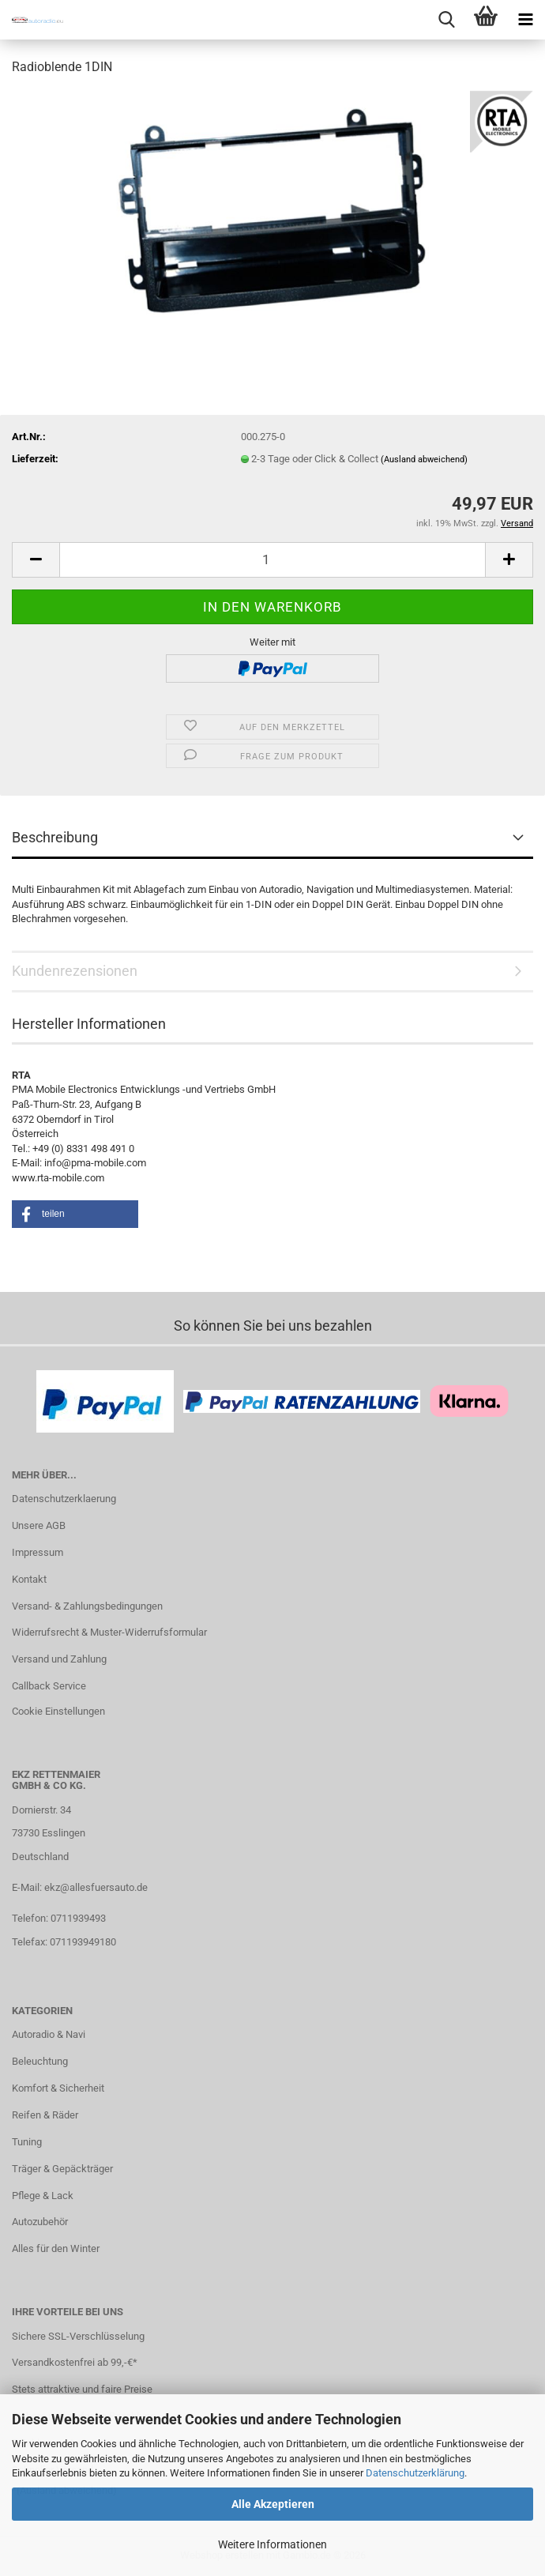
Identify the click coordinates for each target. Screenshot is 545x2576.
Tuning (27, 2142)
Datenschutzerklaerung (64, 1499)
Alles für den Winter (56, 2248)
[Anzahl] (272, 560)
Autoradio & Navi (48, 2034)
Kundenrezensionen (74, 970)
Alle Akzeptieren (272, 2504)
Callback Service (49, 1686)
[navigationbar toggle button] (525, 20)
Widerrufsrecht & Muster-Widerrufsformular (109, 1632)
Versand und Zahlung (59, 1659)
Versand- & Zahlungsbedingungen (87, 1606)
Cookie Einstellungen (58, 1711)
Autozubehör (40, 2222)
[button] (35, 560)
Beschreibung (55, 837)
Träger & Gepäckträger (62, 2169)
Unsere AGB (39, 1525)
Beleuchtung (40, 2061)
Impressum (37, 1552)
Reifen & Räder (45, 2115)
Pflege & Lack (42, 2195)
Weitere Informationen (272, 2544)
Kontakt (29, 1579)
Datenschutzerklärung (415, 2473)
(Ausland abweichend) (424, 459)
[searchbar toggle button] (446, 20)
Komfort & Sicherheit (58, 2088)
